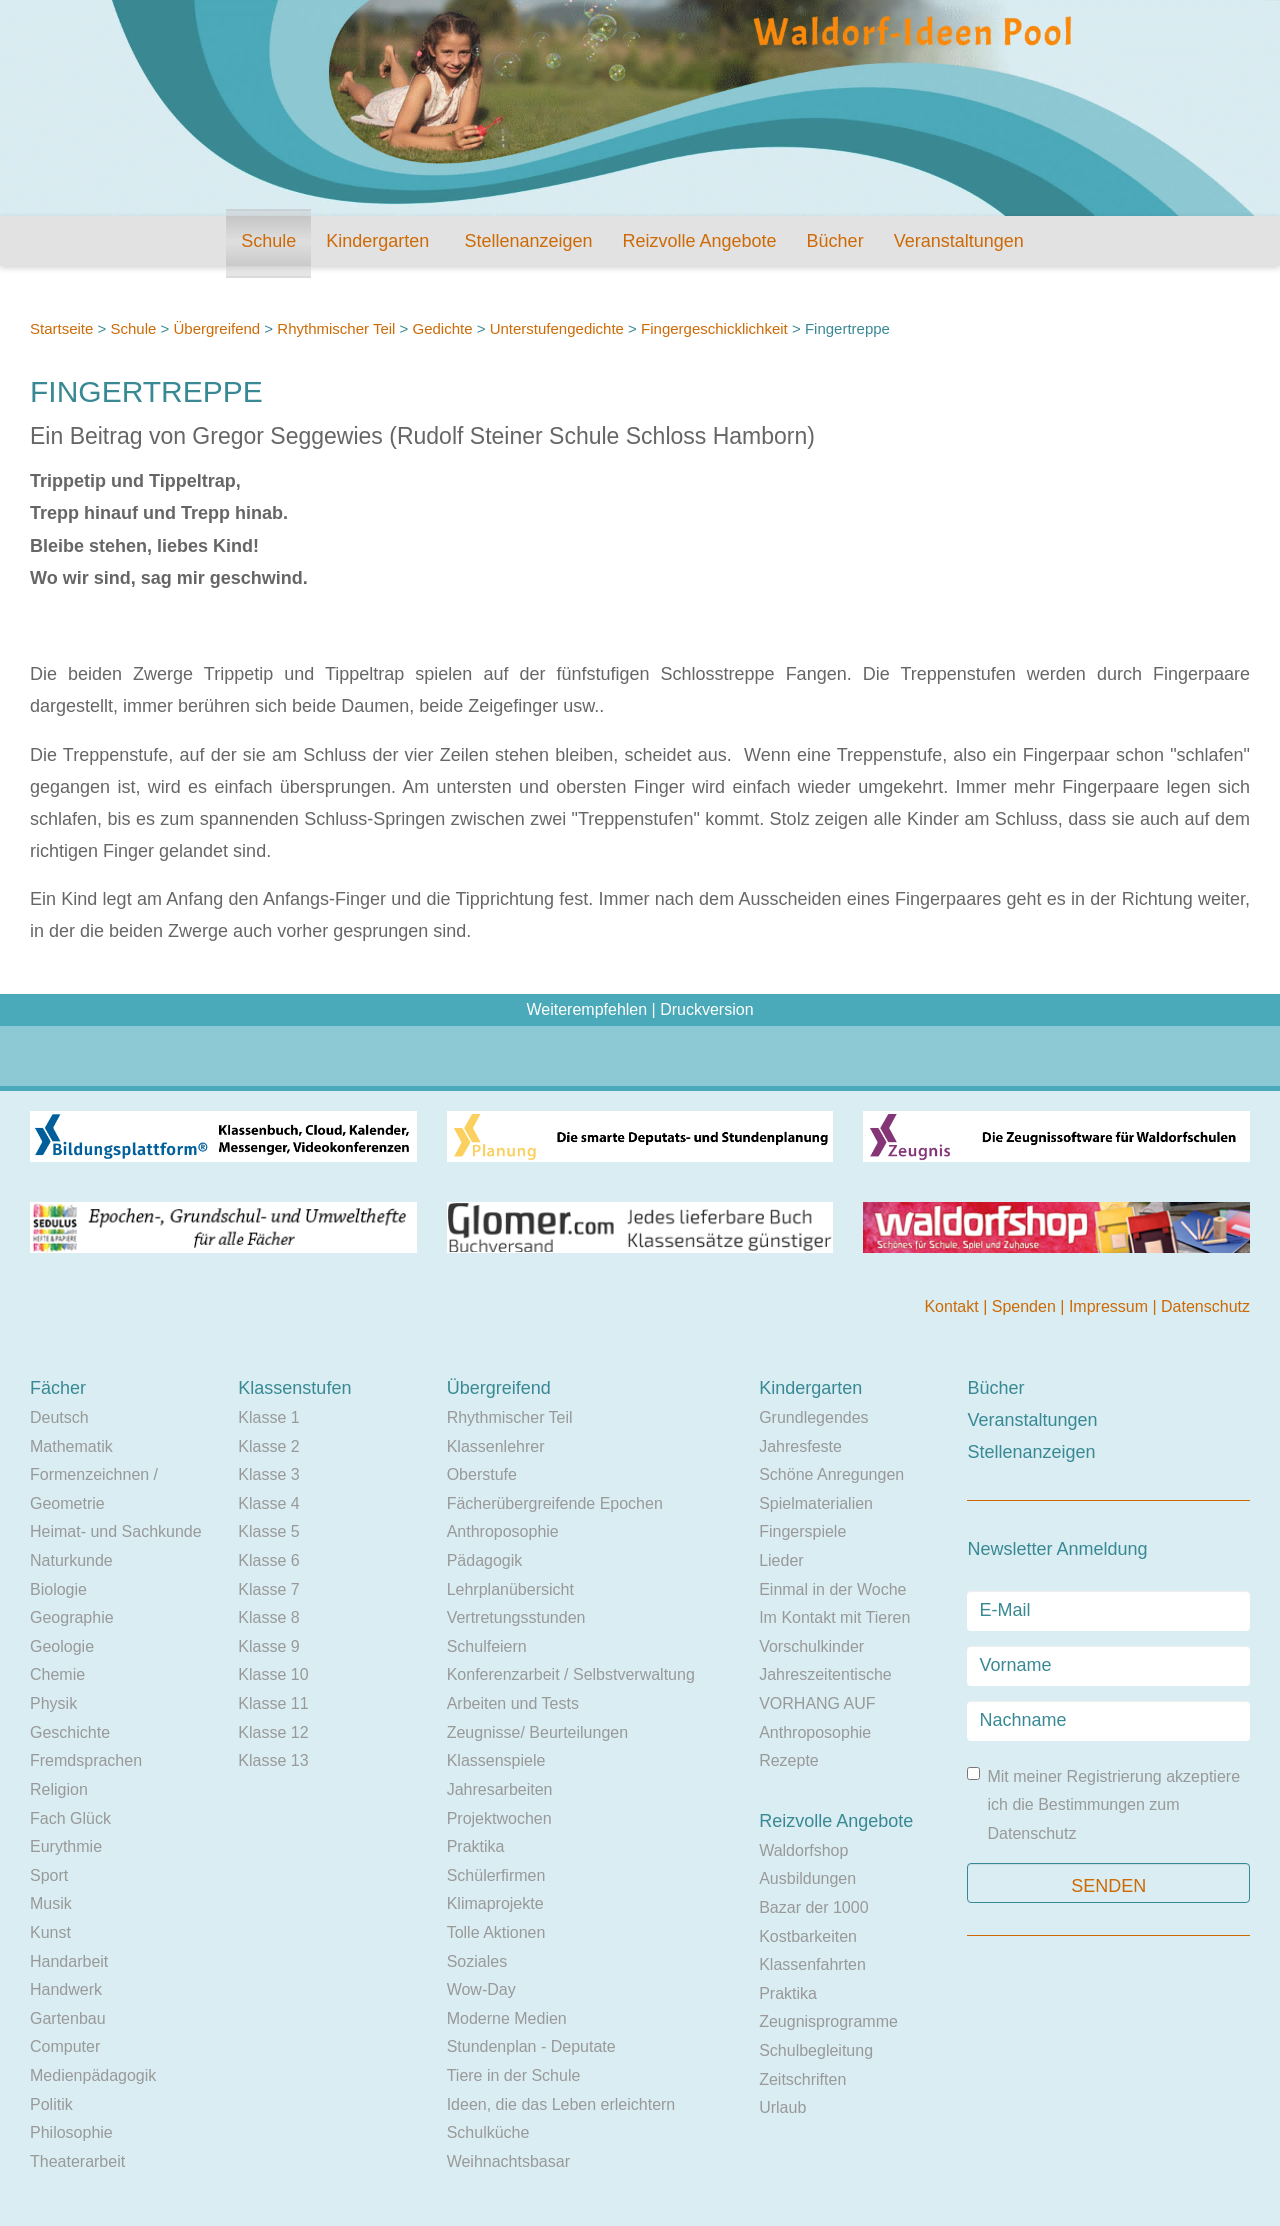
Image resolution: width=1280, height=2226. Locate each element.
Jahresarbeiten (500, 1789)
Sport (49, 1875)
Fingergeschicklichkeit (714, 328)
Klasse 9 (268, 1646)
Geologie (62, 1646)
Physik (53, 1703)
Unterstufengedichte (557, 328)
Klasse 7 (268, 1589)
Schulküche (488, 2132)
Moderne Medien (507, 2018)
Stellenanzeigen (528, 241)
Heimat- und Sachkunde (116, 1531)
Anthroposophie (503, 1531)
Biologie (58, 1589)
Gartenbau (68, 2018)
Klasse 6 (268, 1560)
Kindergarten (377, 241)
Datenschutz (1205, 1306)
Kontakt (953, 1306)
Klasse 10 (273, 1674)
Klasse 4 (268, 1503)
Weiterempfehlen (586, 1009)
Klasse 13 (273, 1760)
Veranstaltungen (959, 241)
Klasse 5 (268, 1531)
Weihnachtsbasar (508, 2161)
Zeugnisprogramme (828, 2021)
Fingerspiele (802, 1531)
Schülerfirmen (496, 1875)
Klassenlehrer (496, 1446)
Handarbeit (69, 1961)
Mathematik (71, 1446)
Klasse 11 (273, 1703)
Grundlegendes (813, 1417)
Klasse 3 (268, 1474)
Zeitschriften (802, 2079)
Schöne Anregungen (831, 1474)
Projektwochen (499, 1818)
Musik (51, 1903)
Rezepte (789, 1760)
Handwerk (66, 1989)
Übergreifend (216, 328)
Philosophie (71, 2132)
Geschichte (70, 1732)
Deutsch (59, 1417)
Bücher (835, 241)
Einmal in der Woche (832, 1589)
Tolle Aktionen (496, 1932)
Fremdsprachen (86, 1760)
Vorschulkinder (811, 1646)
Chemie (57, 1674)
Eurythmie (66, 1846)
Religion (59, 1789)
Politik (51, 2104)
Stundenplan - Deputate (531, 2046)
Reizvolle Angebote (699, 241)
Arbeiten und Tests (513, 1703)
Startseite (61, 328)
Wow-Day (481, 1989)
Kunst (50, 1932)
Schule (268, 241)
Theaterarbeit (77, 2161)
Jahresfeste (800, 1446)
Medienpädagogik (93, 2075)
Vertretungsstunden (516, 1617)
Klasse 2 (268, 1446)
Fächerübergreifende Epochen (555, 1503)
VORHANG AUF (817, 1703)
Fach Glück (70, 1818)
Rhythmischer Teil (336, 328)
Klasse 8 (268, 1617)
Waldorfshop (803, 1850)
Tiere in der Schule (514, 2075)
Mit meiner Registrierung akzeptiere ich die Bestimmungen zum (1103, 1804)
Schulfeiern (487, 1646)
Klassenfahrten (812, 1964)
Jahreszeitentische (825, 1674)
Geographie (72, 1617)
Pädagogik (485, 1560)
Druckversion (706, 1009)
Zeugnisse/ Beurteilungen (537, 1732)
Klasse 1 (268, 1417)
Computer (65, 2046)
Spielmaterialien (816, 1503)
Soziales (477, 1961)
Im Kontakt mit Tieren (834, 1617)
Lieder (781, 1560)
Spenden (1026, 1306)
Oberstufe (482, 1474)
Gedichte (443, 328)
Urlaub (782, 2107)
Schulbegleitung (816, 2050)
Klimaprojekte (495, 1903)
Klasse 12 (273, 1732)
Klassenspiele (496, 1760)
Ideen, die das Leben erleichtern (561, 2104)
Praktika (476, 1846)
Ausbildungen (807, 1878)
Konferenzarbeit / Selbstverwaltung (571, 1674)
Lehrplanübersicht (510, 1589)
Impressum (1111, 1306)
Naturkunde (71, 1560)
